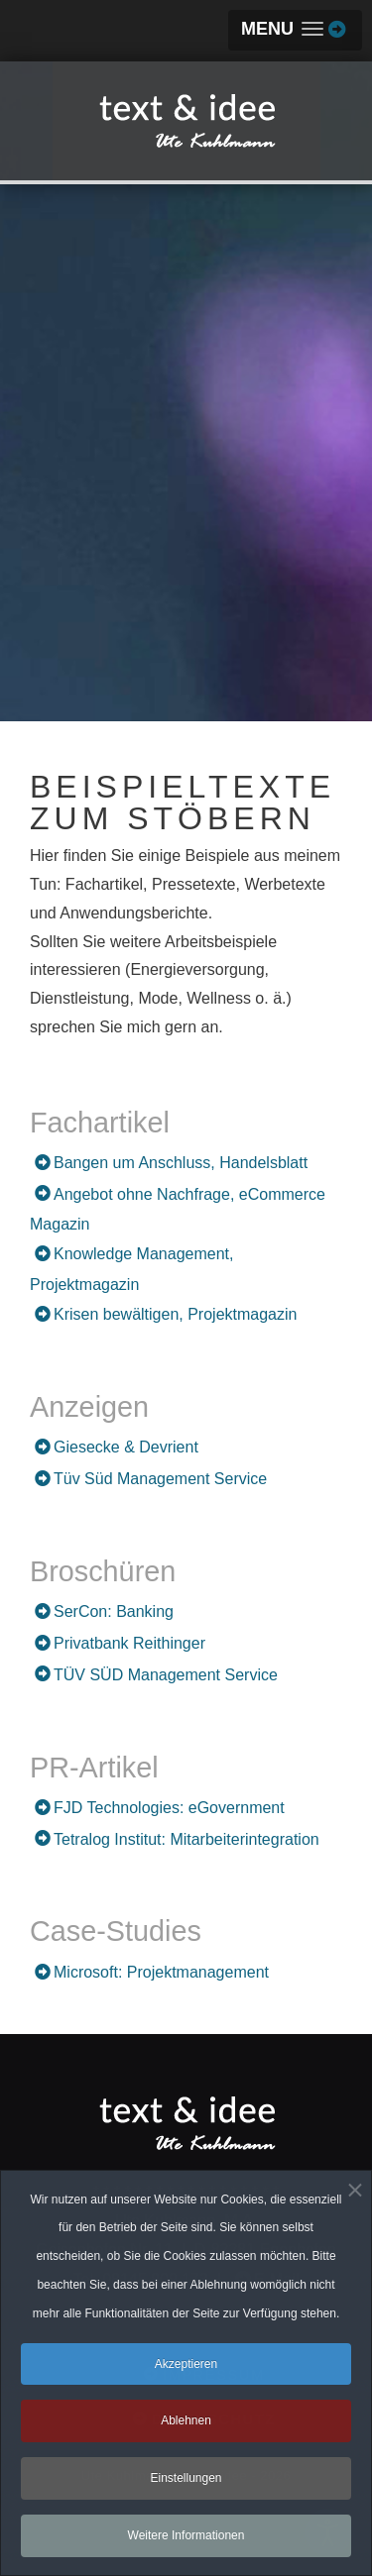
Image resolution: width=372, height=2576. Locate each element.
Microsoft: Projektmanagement (161, 1972)
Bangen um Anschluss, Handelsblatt (181, 1162)
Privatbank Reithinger (129, 1643)
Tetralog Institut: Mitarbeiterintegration (186, 1839)
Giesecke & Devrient (126, 1447)
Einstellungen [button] (185, 2485)
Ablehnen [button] (186, 2428)
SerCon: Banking (114, 1611)
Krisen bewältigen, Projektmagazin (175, 1314)
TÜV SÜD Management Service (166, 1674)
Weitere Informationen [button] (186, 2542)
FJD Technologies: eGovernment (169, 1807)
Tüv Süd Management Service (160, 1478)
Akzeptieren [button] (186, 2371)
